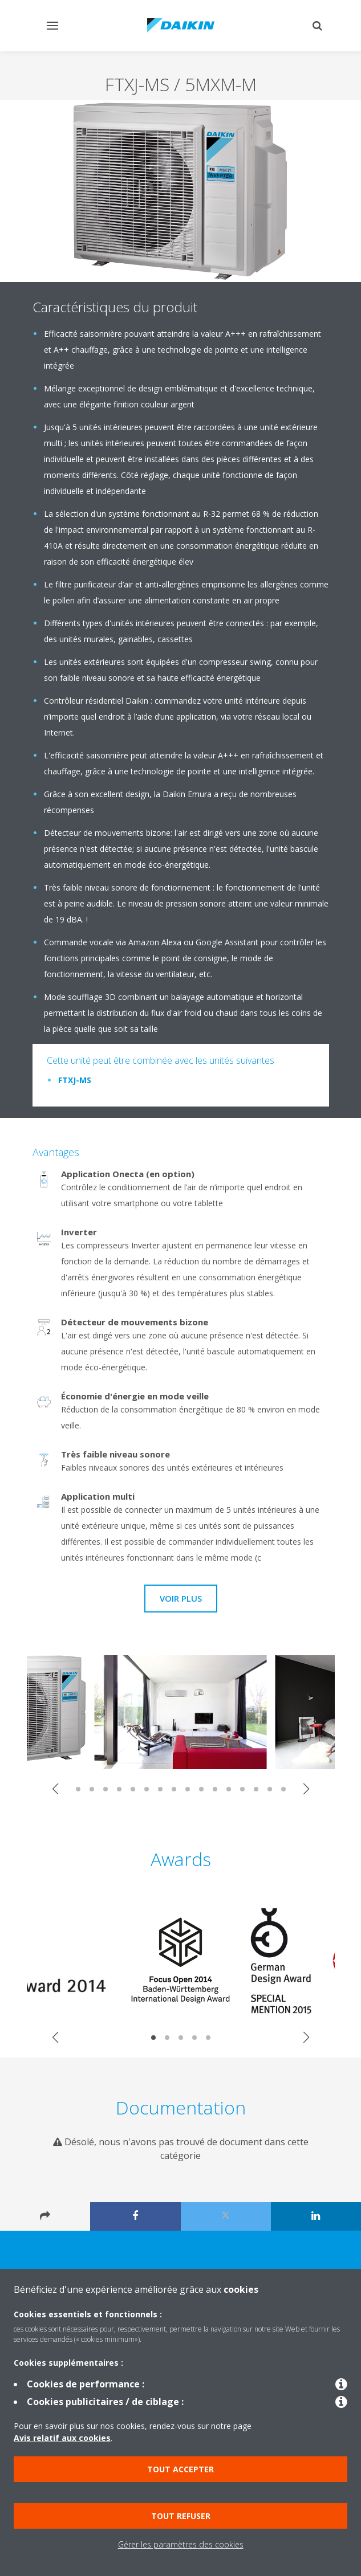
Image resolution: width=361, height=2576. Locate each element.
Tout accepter (180, 2469)
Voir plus (181, 1598)
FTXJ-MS (74, 1080)
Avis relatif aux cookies (62, 2437)
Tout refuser (180, 2515)
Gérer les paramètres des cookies (181, 2544)
